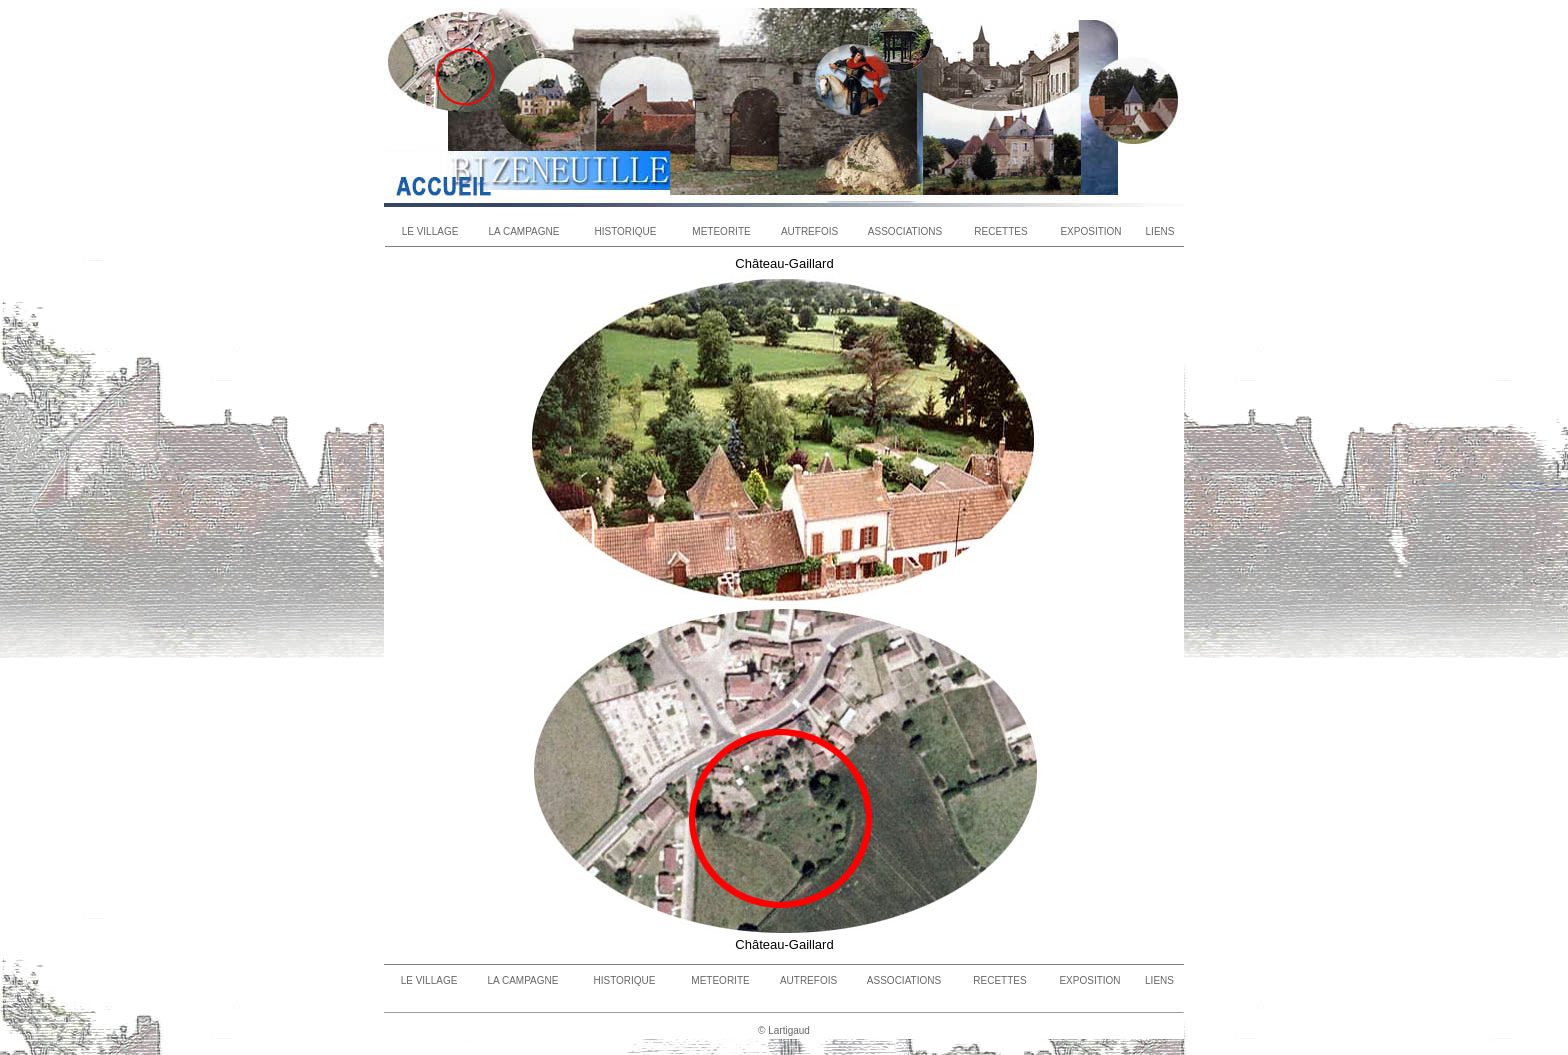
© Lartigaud (784, 1030)
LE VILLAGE (430, 231)
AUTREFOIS (809, 231)
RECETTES (1000, 231)
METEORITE (721, 231)
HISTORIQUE (625, 231)
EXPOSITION (1090, 231)
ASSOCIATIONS (905, 231)
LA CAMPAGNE (524, 231)
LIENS (1160, 231)
